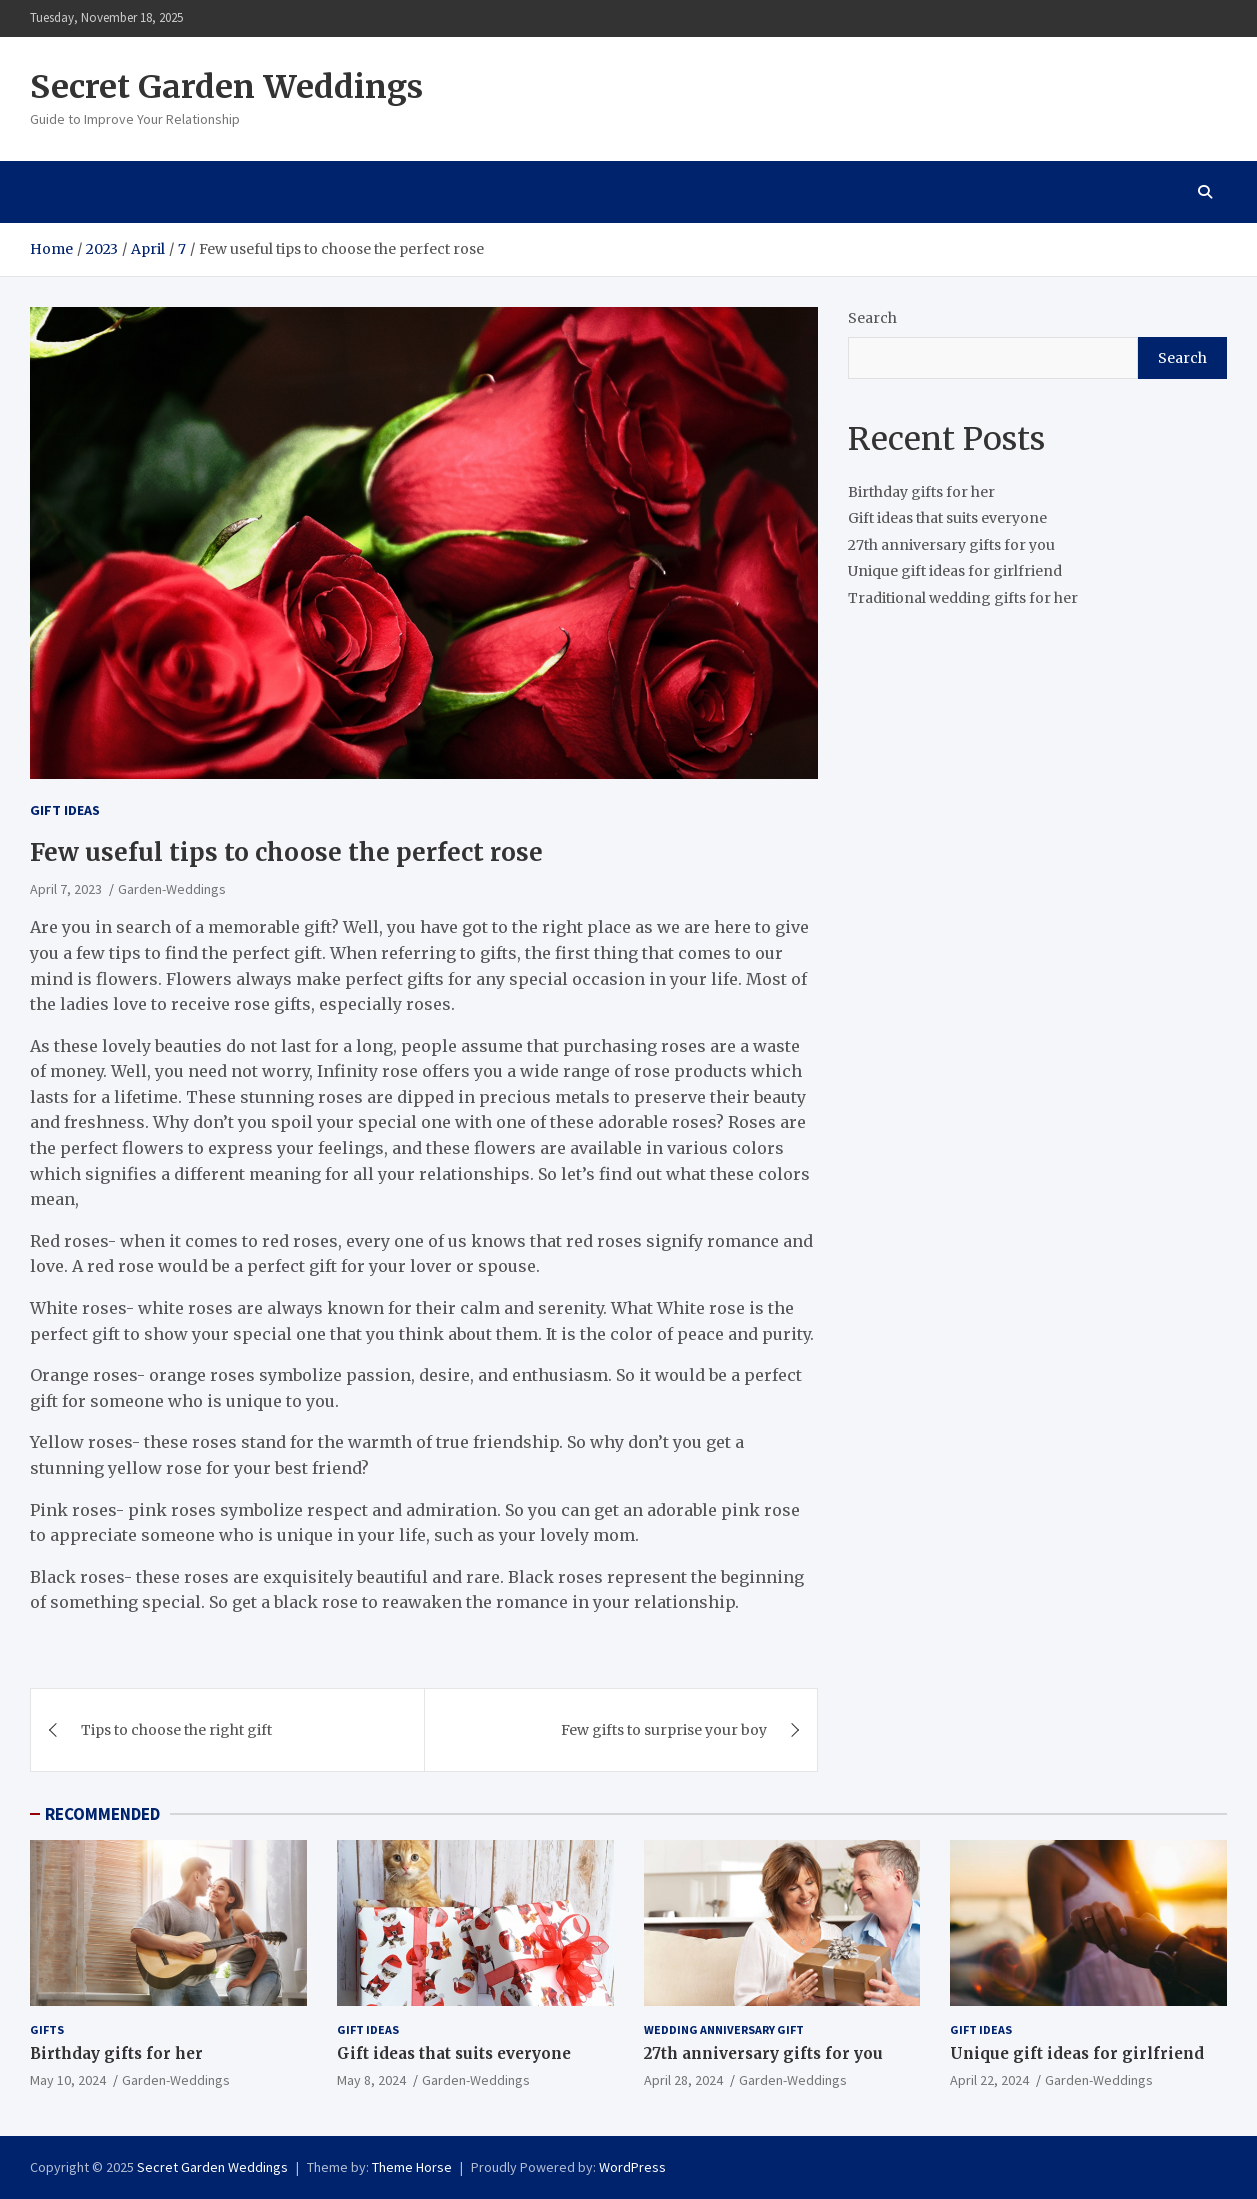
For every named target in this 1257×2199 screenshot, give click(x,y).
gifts (47, 2029)
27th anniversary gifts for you (951, 545)
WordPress (632, 2167)
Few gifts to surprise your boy (664, 1730)
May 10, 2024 (68, 2080)
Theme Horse (412, 2167)
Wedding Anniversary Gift (724, 2029)
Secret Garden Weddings (226, 87)
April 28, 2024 (683, 2080)
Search (872, 318)
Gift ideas (65, 810)
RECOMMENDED (102, 1814)
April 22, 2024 (989, 2080)
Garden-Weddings (172, 889)
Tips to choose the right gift (176, 1730)
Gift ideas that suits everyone (947, 518)
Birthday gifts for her (921, 492)
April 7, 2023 (66, 889)
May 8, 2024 (371, 2080)
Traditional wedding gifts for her (963, 598)
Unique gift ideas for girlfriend (955, 571)
